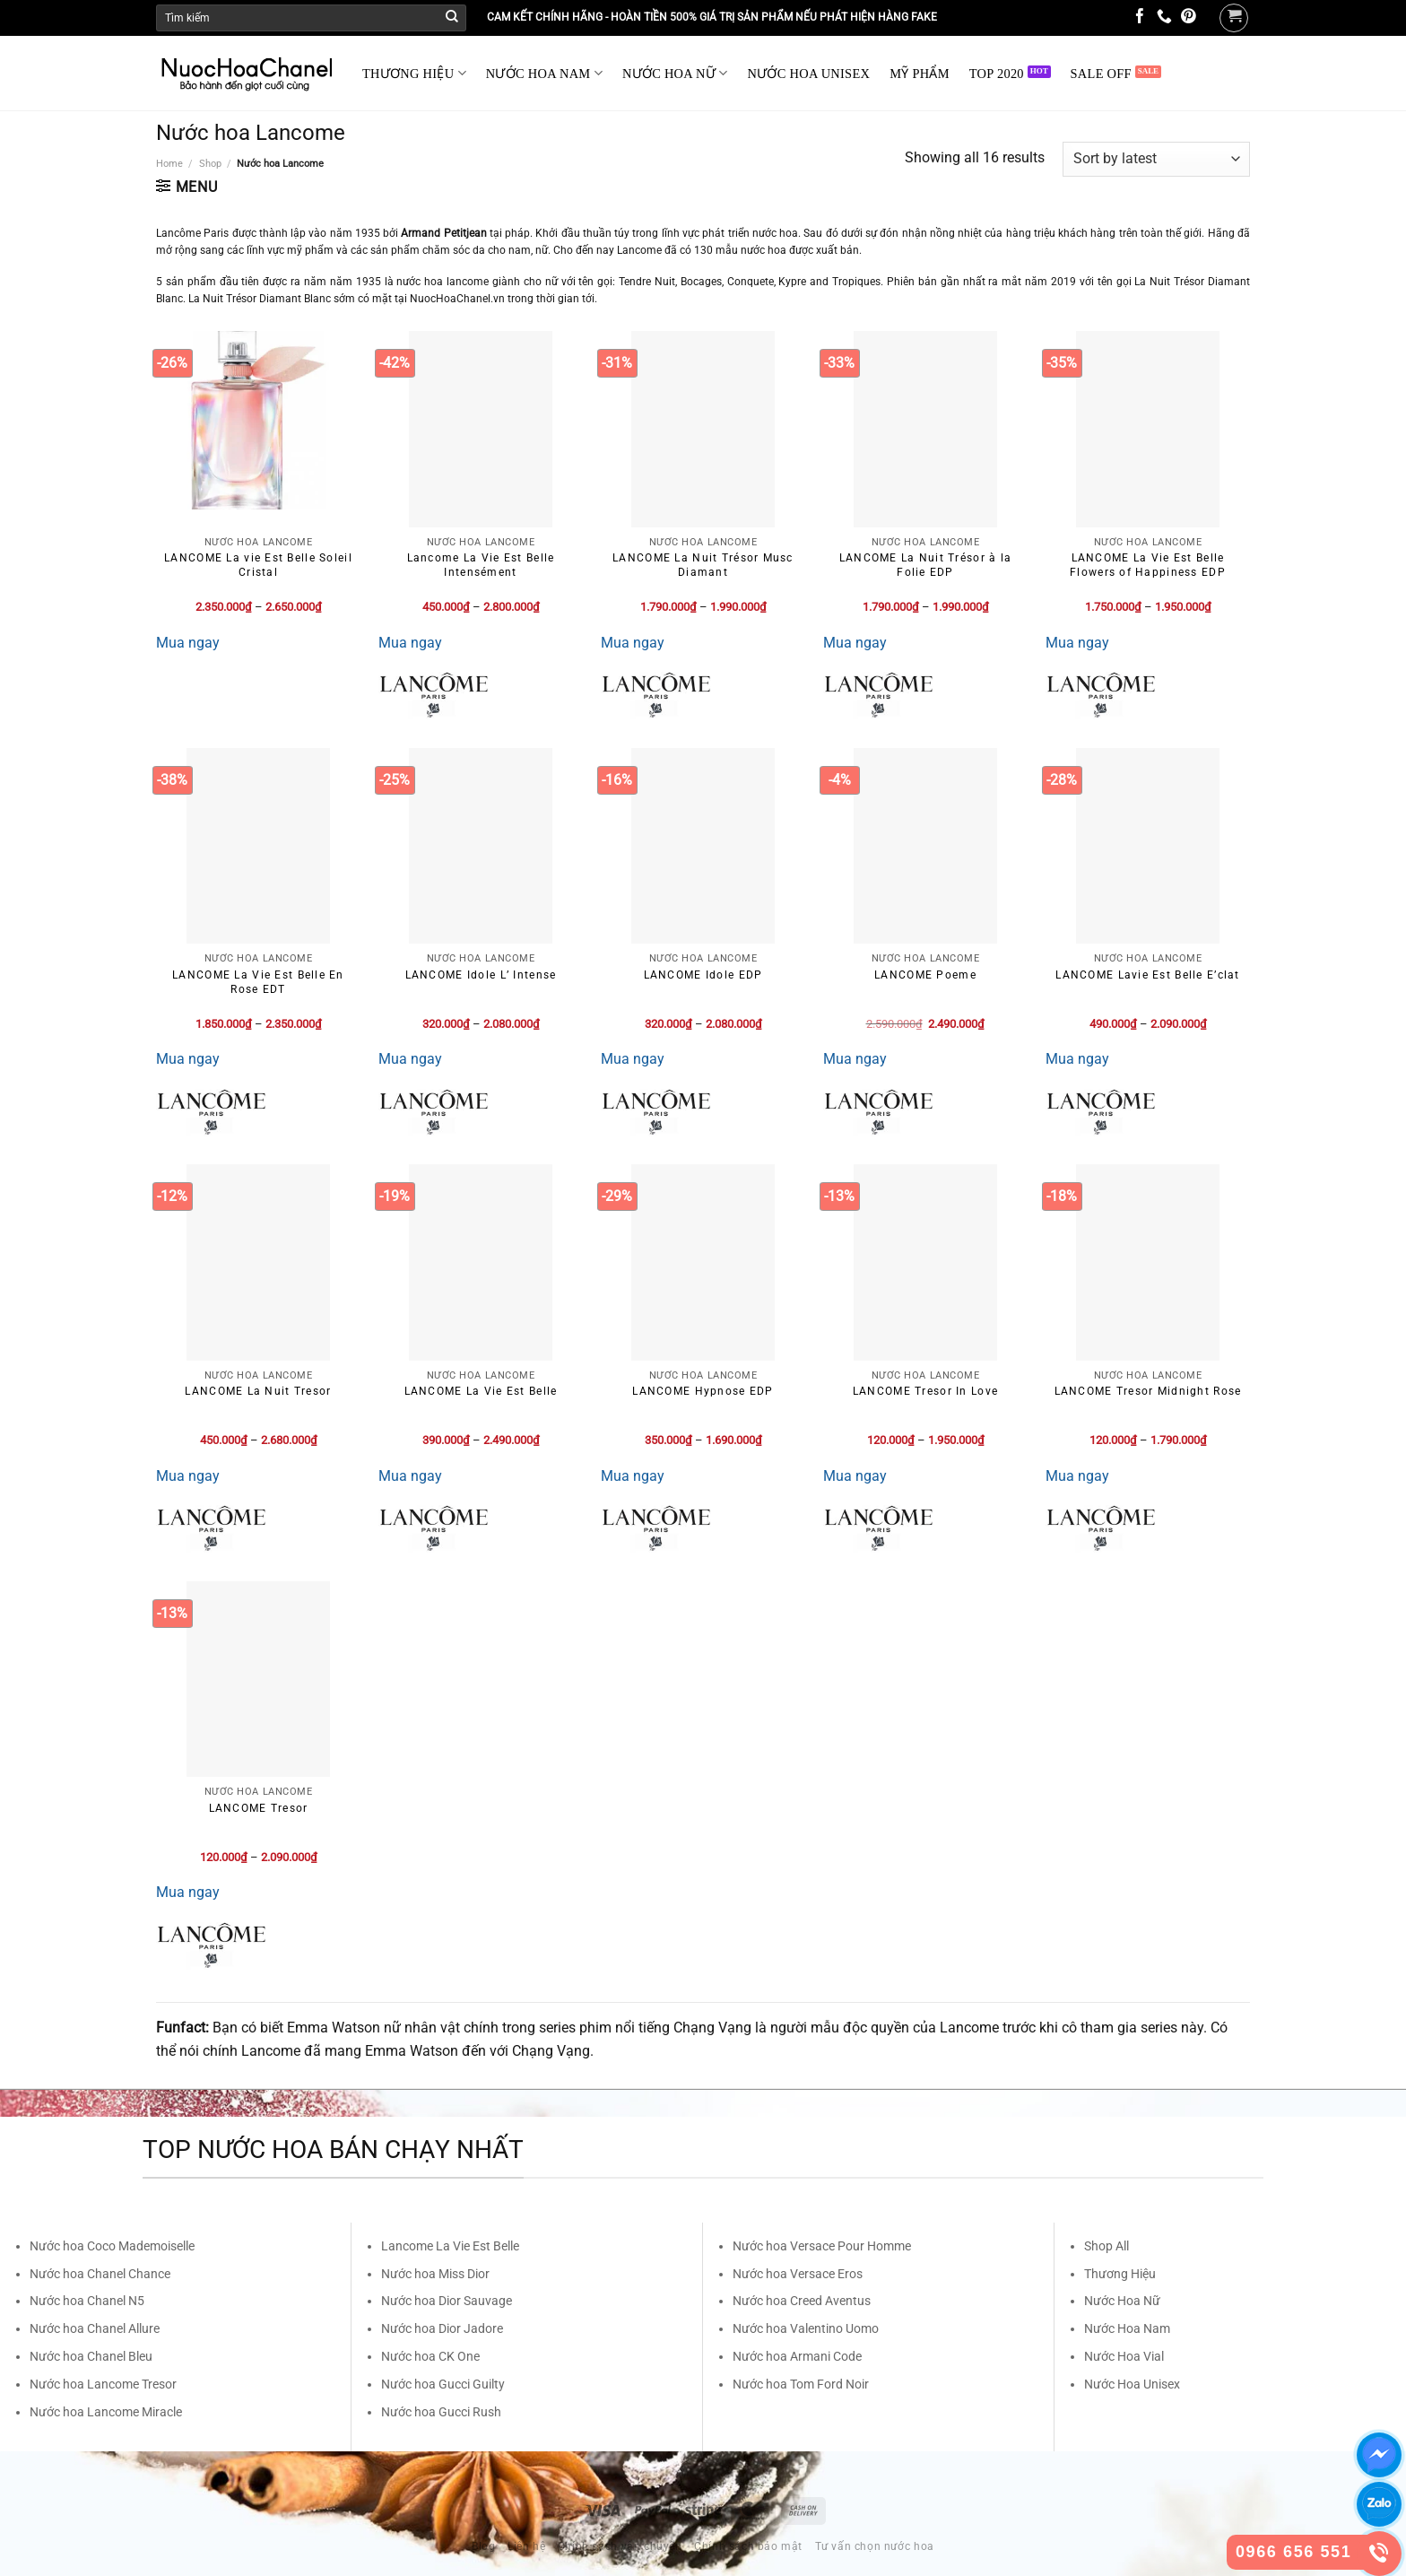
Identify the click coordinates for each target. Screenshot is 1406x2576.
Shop (210, 164)
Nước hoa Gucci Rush (441, 2412)
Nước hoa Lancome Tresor (103, 2384)
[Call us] (1164, 17)
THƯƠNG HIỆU (414, 73)
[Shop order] (1156, 159)
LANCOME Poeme (925, 975)
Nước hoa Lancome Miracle (106, 2412)
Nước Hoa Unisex (1132, 2384)
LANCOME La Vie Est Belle (481, 1391)
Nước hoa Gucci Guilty (443, 2384)
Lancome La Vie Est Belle (450, 2246)
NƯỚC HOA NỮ (675, 73)
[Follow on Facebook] (1140, 17)
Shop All (1106, 2246)
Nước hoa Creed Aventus (802, 2300)
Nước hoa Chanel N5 (87, 2300)
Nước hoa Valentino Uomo (806, 2328)
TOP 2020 (996, 73)
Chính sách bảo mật (748, 2546)
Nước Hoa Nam (1127, 2328)
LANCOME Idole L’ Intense (481, 975)
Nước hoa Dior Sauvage (446, 2300)
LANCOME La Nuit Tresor (258, 1391)
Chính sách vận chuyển (620, 2546)
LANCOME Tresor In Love (925, 1391)
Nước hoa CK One (430, 2356)
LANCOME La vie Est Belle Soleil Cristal (258, 565)
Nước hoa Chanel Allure (95, 2328)
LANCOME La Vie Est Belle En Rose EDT (258, 982)
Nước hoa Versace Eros (798, 2274)
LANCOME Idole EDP (703, 975)
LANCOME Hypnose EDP (702, 1391)
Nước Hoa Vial (1124, 2356)
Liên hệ (526, 2546)
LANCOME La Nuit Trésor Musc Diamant (703, 565)
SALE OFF (1101, 73)
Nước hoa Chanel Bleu (91, 2356)
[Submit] (451, 17)
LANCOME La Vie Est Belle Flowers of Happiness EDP (1148, 565)
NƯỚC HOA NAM (544, 73)
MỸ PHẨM (920, 73)
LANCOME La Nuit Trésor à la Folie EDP (925, 565)
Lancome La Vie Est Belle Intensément (481, 565)
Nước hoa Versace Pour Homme (822, 2246)
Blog (483, 2546)
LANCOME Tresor (258, 1808)
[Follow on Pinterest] (1188, 17)
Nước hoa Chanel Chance (100, 2274)
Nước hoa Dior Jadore (442, 2328)
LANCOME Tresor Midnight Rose (1148, 1391)
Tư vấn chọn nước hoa (874, 2546)
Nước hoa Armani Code (797, 2356)
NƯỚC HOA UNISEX (809, 73)
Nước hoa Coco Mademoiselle (112, 2246)
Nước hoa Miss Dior (435, 2274)
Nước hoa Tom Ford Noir (801, 2384)
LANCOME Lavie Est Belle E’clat (1147, 975)
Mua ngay (188, 642)
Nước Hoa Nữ (1122, 2300)
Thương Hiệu (1120, 2274)
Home (169, 164)
